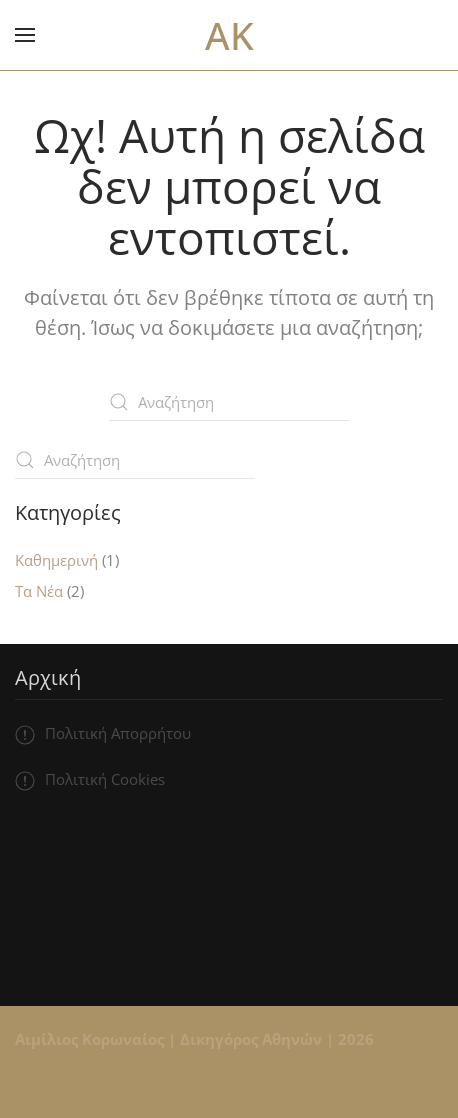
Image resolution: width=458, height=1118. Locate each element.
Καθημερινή (56, 560)
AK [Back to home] (229, 35)
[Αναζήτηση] (229, 402)
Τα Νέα (39, 591)
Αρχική (48, 677)
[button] (25, 35)
